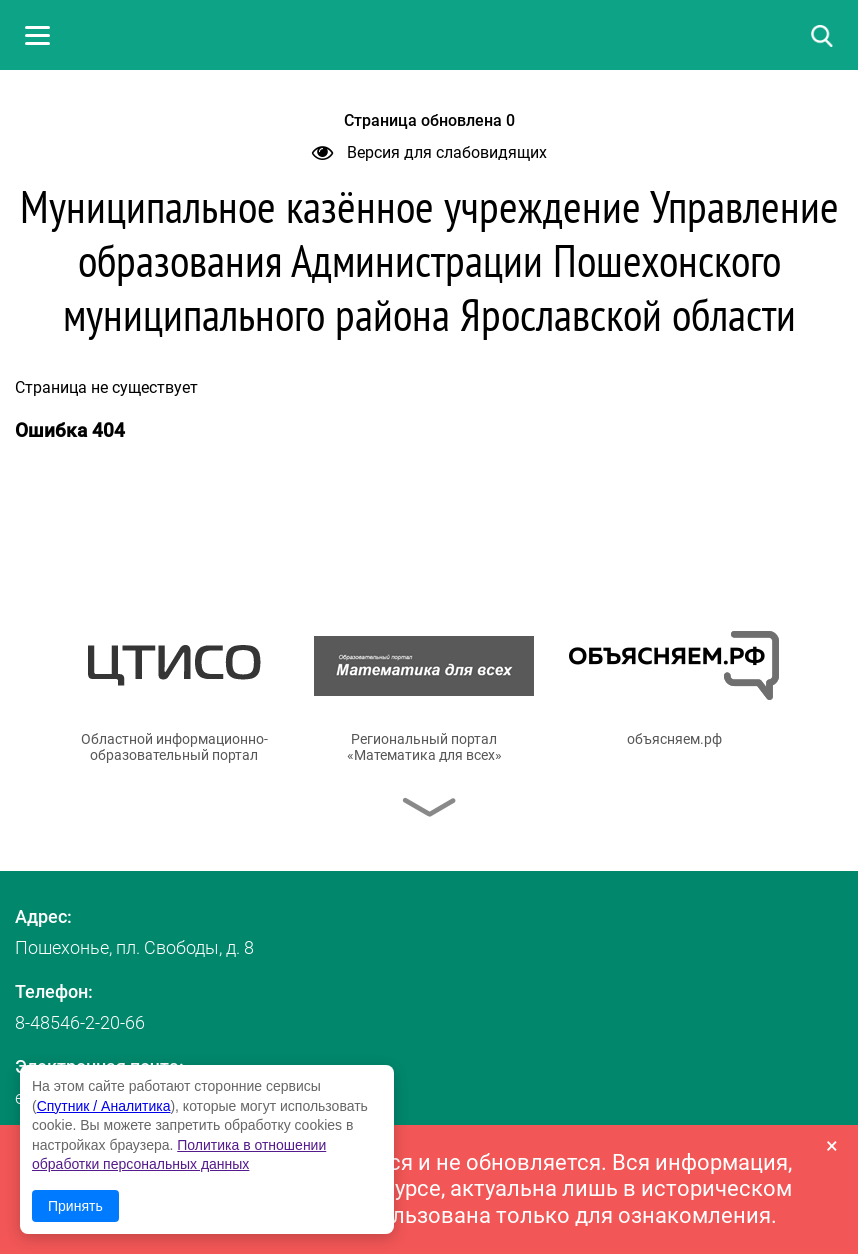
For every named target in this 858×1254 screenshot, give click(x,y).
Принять (75, 1206)
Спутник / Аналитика (104, 1106)
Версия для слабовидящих (429, 152)
